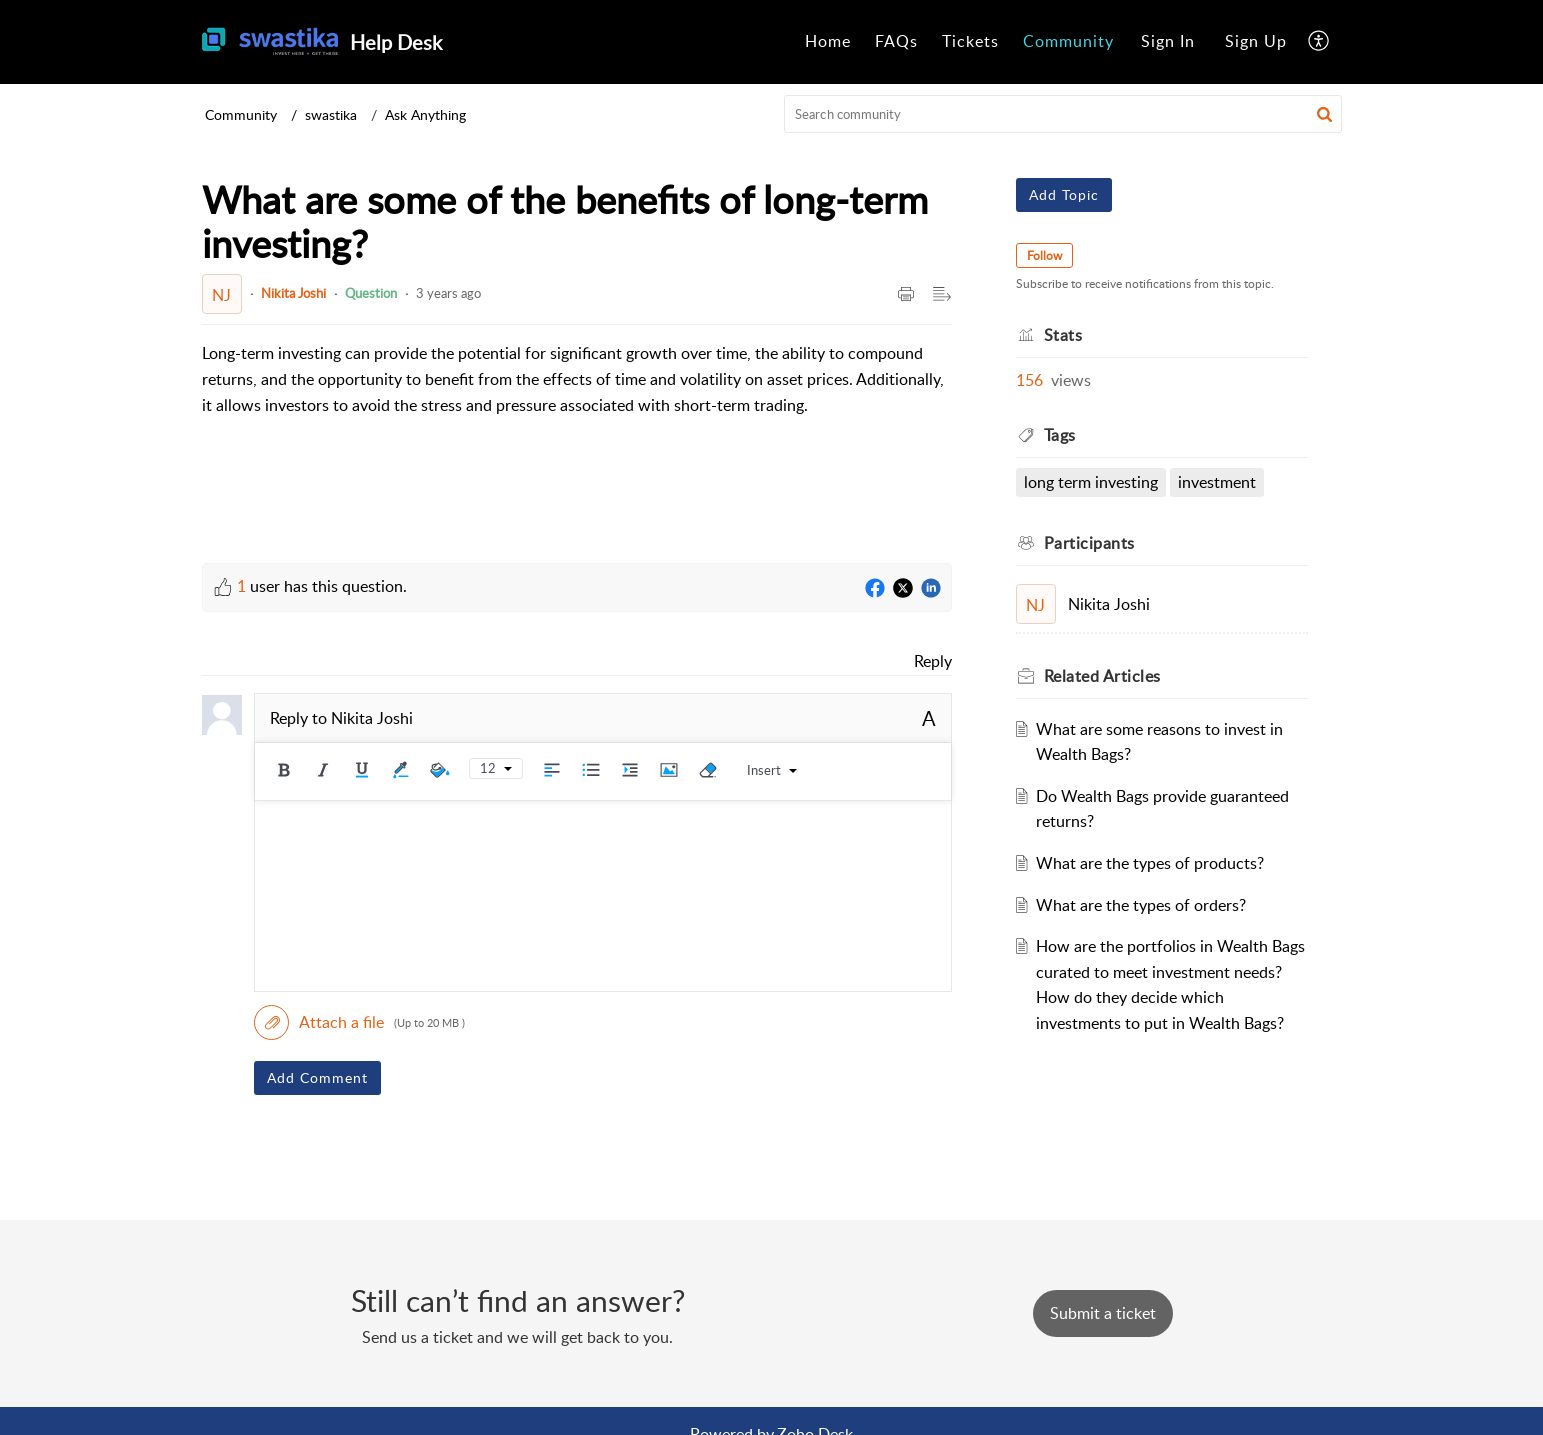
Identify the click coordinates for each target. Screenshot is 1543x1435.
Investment (1217, 482)
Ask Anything (425, 114)
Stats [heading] (1063, 335)
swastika (331, 114)
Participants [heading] (1089, 543)
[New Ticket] (1103, 1313)
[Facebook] (875, 589)
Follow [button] (1044, 255)
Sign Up (1256, 41)
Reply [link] (933, 661)
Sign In (1168, 41)
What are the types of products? (1150, 863)
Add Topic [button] (1064, 194)
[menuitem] (828, 42)
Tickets (970, 41)
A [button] (929, 718)
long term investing (1091, 482)
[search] (1063, 114)
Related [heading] (1102, 676)
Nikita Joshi (293, 293)
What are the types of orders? (1141, 905)
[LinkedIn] (931, 589)
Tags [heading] (1060, 435)
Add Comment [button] (317, 1077)
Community (1068, 41)
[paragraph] (577, 379)
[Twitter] (903, 589)
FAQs (896, 41)
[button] (1319, 42)
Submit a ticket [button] (1103, 1313)
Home (828, 41)
